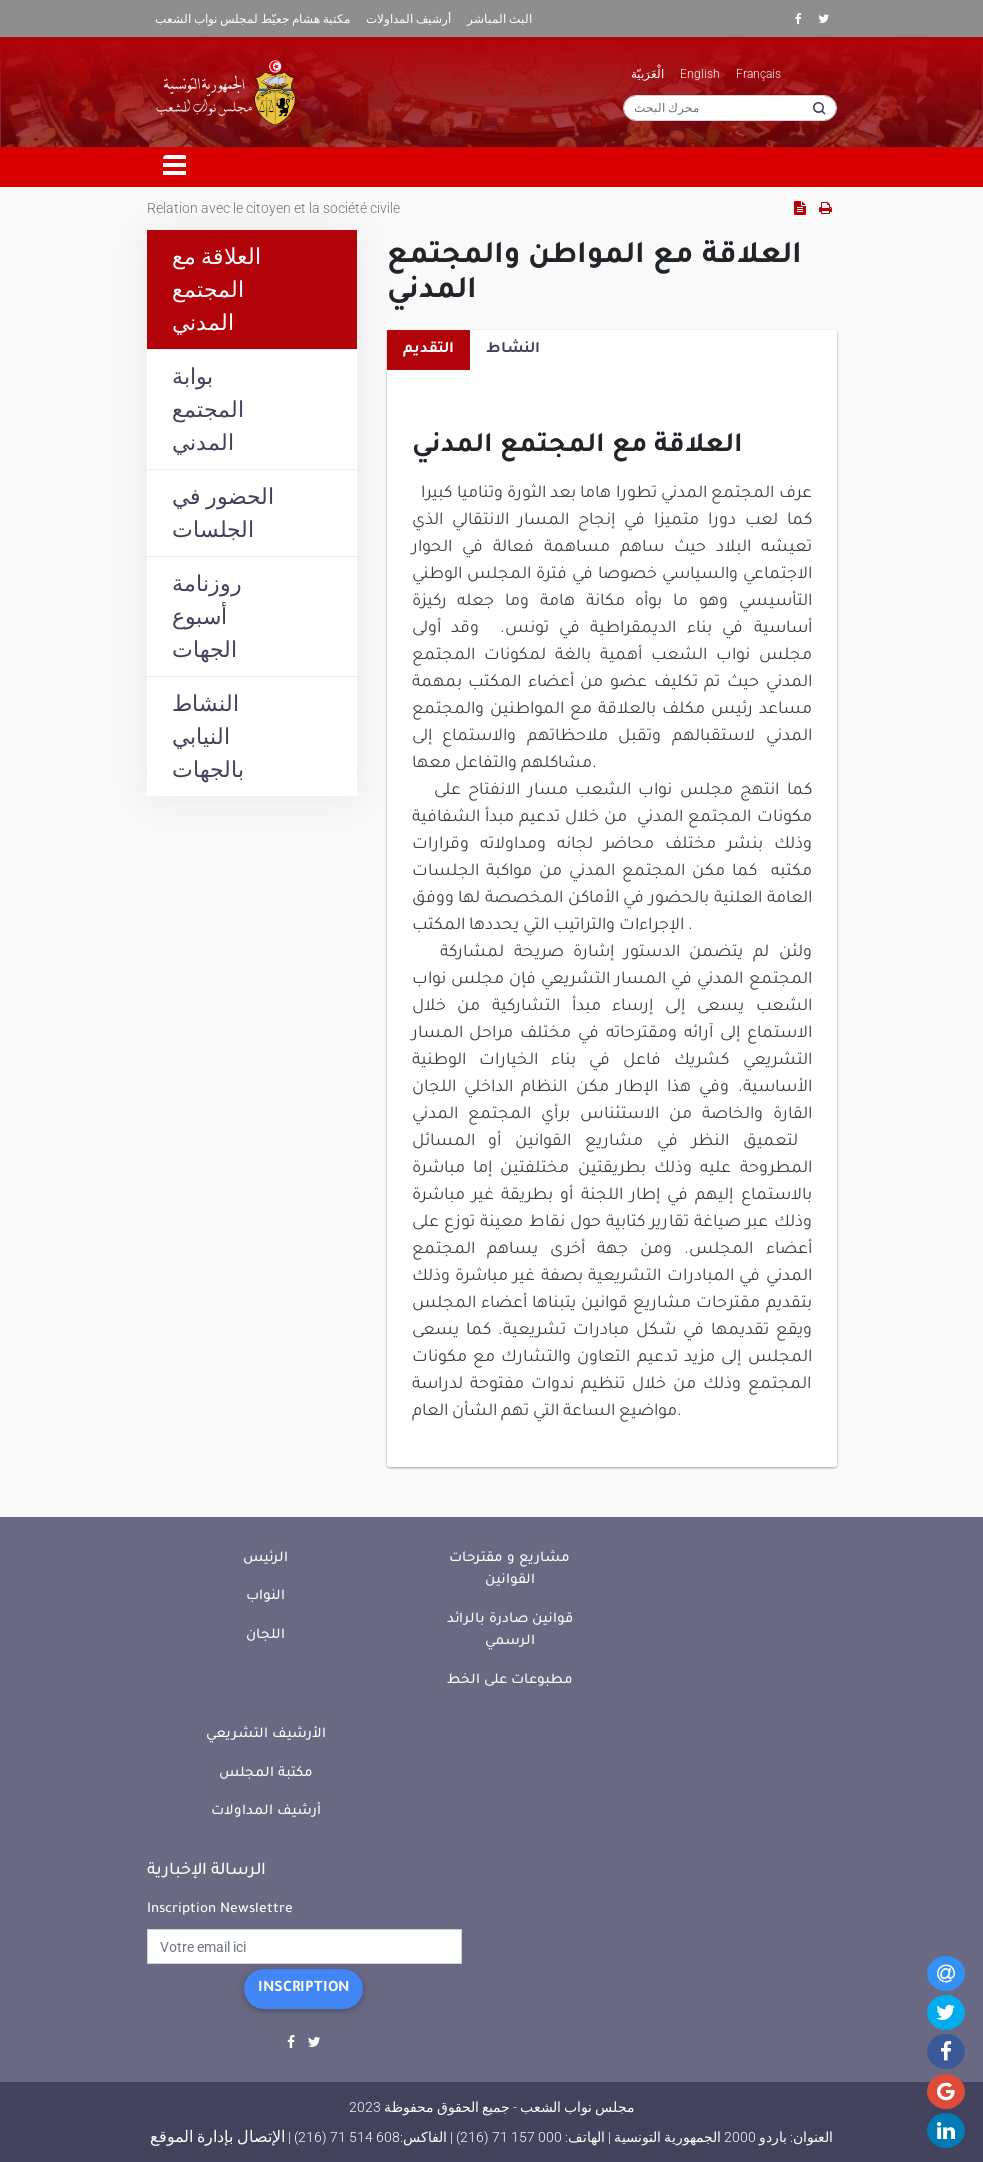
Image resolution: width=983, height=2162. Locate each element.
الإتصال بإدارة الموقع (217, 2136)
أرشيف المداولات (408, 19)
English (700, 74)
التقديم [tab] (428, 350)
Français (758, 74)
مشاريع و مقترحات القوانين (509, 1570)
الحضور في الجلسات (223, 513)
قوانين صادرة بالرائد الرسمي (510, 1631)
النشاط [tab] (513, 350)
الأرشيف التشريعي (266, 1734)
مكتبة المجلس (266, 1773)
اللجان (265, 1635)
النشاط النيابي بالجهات (208, 736)
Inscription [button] (303, 1989)
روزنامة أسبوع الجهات (207, 616)
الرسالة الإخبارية (206, 1871)
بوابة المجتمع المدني (208, 409)
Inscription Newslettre (220, 1909)
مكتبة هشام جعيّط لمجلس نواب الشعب (252, 19)
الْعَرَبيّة (647, 74)
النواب (265, 1596)
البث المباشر (499, 19)
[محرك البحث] (730, 108)
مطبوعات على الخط (510, 1680)
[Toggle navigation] (175, 167)
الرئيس (265, 1558)
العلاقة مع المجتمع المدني (216, 289)
